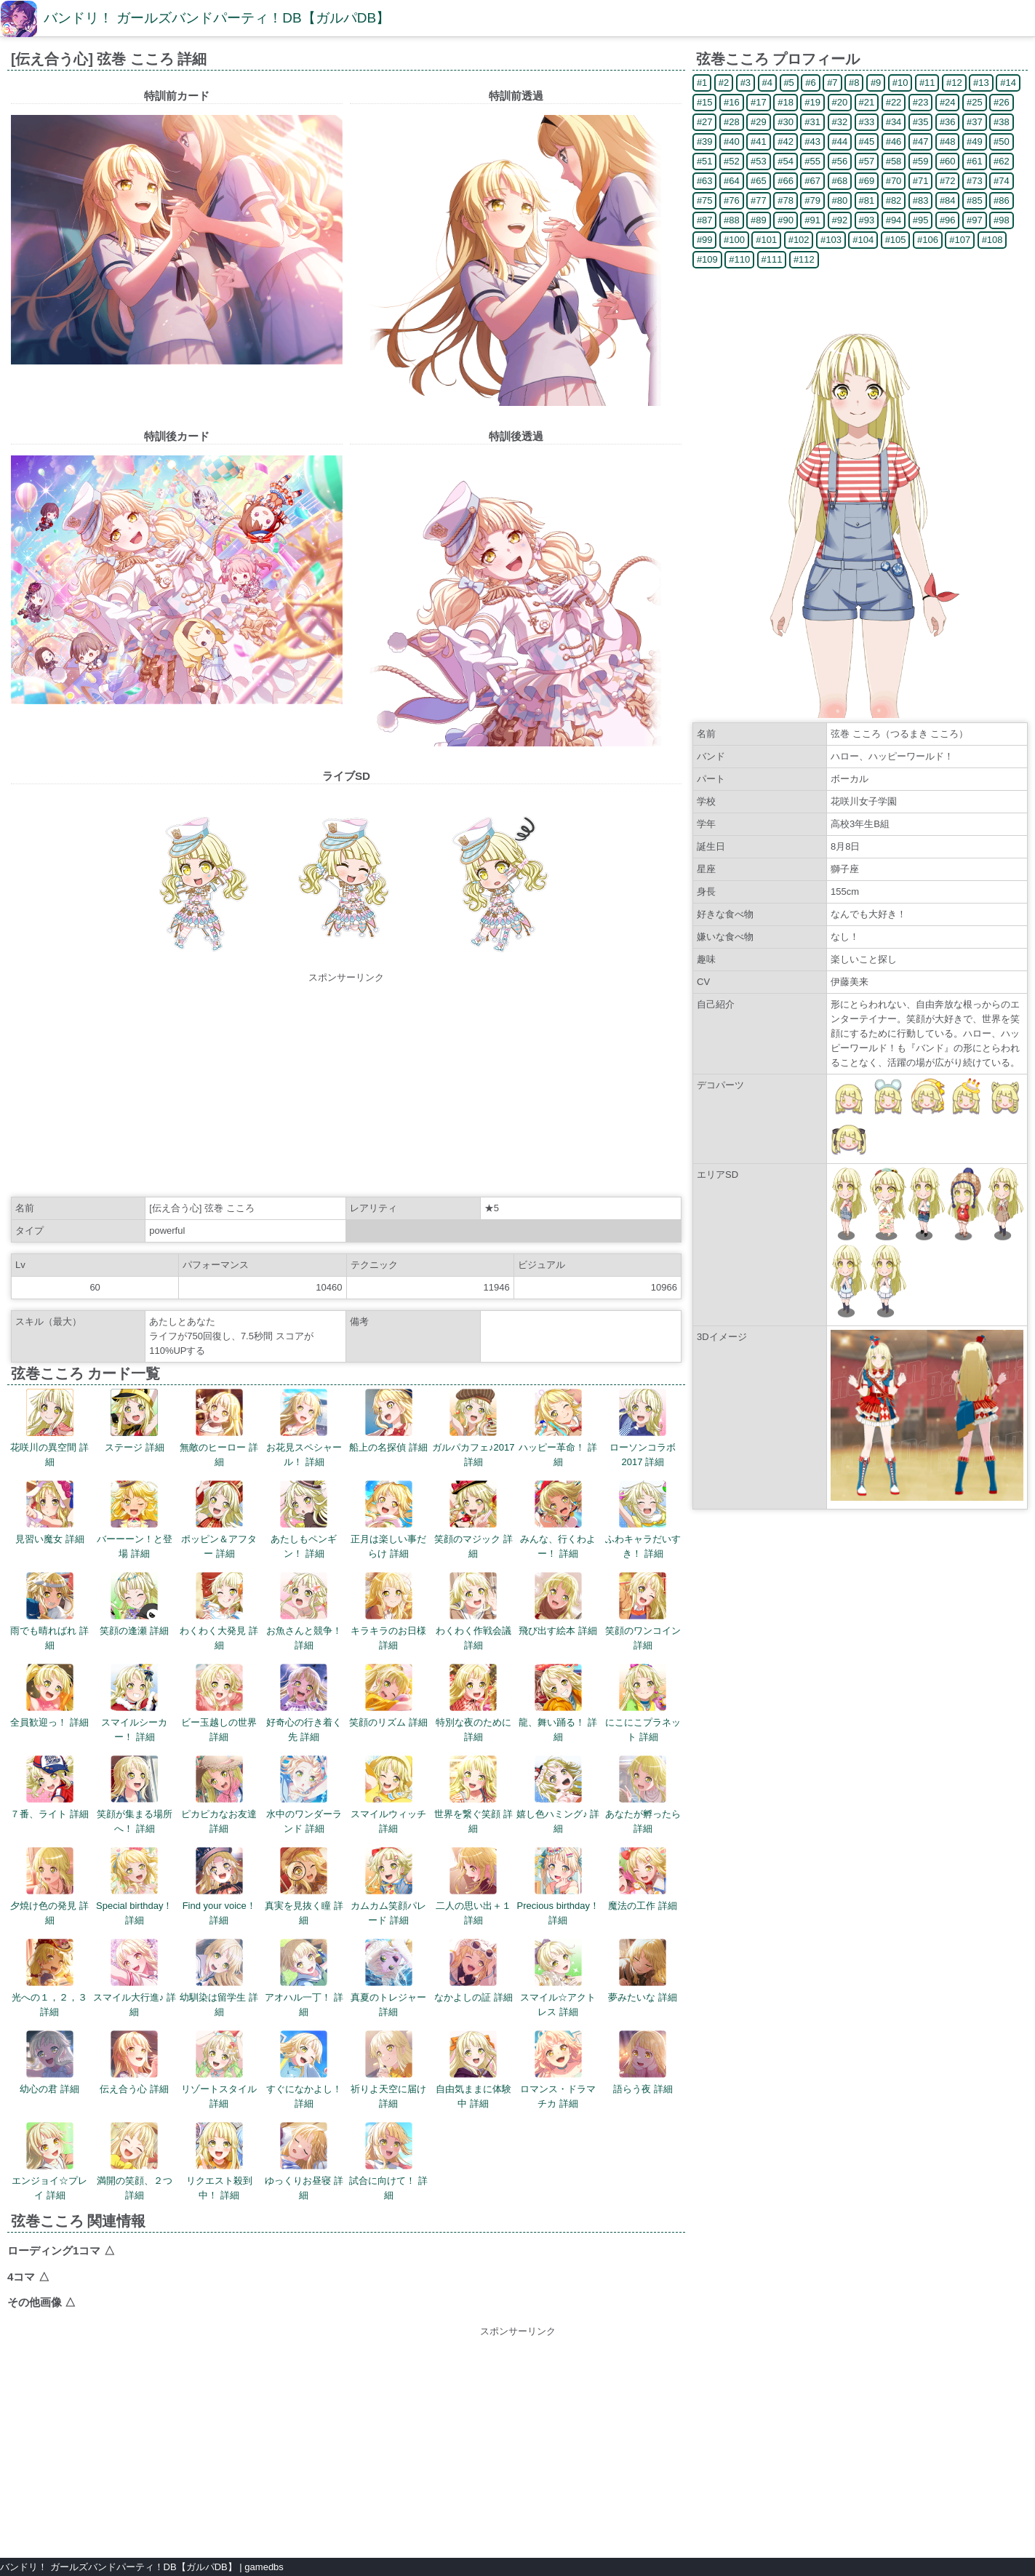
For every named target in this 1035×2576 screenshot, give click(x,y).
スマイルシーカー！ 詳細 (134, 1703)
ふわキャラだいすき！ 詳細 (643, 1519)
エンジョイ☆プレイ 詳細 (49, 2161)
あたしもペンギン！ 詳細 (304, 1519)
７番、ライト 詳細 (49, 1787)
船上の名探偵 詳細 (388, 1421)
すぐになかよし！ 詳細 (304, 2069)
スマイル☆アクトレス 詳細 (558, 1978)
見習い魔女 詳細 (49, 1512)
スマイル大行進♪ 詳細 (134, 1978)
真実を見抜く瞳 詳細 (304, 1886)
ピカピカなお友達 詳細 (219, 1794)
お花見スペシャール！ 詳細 (304, 1428)
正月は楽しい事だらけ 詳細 (388, 1519)
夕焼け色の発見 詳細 (49, 1886)
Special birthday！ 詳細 (134, 1886)
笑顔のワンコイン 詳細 (643, 1611)
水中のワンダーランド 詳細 (304, 1794)
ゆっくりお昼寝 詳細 (304, 2161)
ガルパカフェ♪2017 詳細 (473, 1428)
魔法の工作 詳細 (642, 1879)
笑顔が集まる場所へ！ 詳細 (134, 1794)
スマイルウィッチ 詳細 (388, 1794)
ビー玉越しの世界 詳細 (219, 1703)
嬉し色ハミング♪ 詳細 (557, 1794)
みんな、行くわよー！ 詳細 (558, 1519)
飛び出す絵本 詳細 (558, 1604)
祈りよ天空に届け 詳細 (388, 2069)
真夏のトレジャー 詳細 (388, 1978)
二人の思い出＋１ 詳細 (473, 1886)
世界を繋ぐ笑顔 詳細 (473, 1794)
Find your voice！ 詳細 (219, 1886)
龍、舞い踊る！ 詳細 (558, 1703)
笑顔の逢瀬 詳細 (134, 1604)
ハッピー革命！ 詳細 (558, 1428)
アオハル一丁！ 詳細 (304, 1978)
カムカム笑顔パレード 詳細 (388, 1886)
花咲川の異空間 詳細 (49, 1428)
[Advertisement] (346, 1087)
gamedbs (263, 2566)
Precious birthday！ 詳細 (558, 1886)
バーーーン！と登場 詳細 (134, 1519)
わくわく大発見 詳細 (219, 1611)
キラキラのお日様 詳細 (388, 1611)
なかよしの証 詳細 (473, 1971)
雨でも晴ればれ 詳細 (49, 1611)
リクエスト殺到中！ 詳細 (219, 2161)
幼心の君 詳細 (49, 2062)
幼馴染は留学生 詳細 (219, 1978)
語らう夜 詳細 (643, 2062)
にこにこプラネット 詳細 (643, 1703)
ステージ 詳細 (134, 1421)
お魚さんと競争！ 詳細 (304, 1611)
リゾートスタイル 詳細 (219, 2069)
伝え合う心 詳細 (134, 2062)
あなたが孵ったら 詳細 (643, 1794)
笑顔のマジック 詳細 (473, 1519)
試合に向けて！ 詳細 (388, 2161)
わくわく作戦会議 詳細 (473, 1611)
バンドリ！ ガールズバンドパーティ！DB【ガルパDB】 (217, 17)
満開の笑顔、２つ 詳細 (134, 2161)
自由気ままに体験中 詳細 (473, 2069)
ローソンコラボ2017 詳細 (643, 1428)
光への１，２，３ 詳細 (49, 1978)
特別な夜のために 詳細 (473, 1703)
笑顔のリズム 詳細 (388, 1696)
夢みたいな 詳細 (642, 1971)
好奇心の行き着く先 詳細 (304, 1703)
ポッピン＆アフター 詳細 (219, 1519)
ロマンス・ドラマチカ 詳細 (558, 2069)
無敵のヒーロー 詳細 (219, 1428)
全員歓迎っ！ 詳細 (49, 1696)
